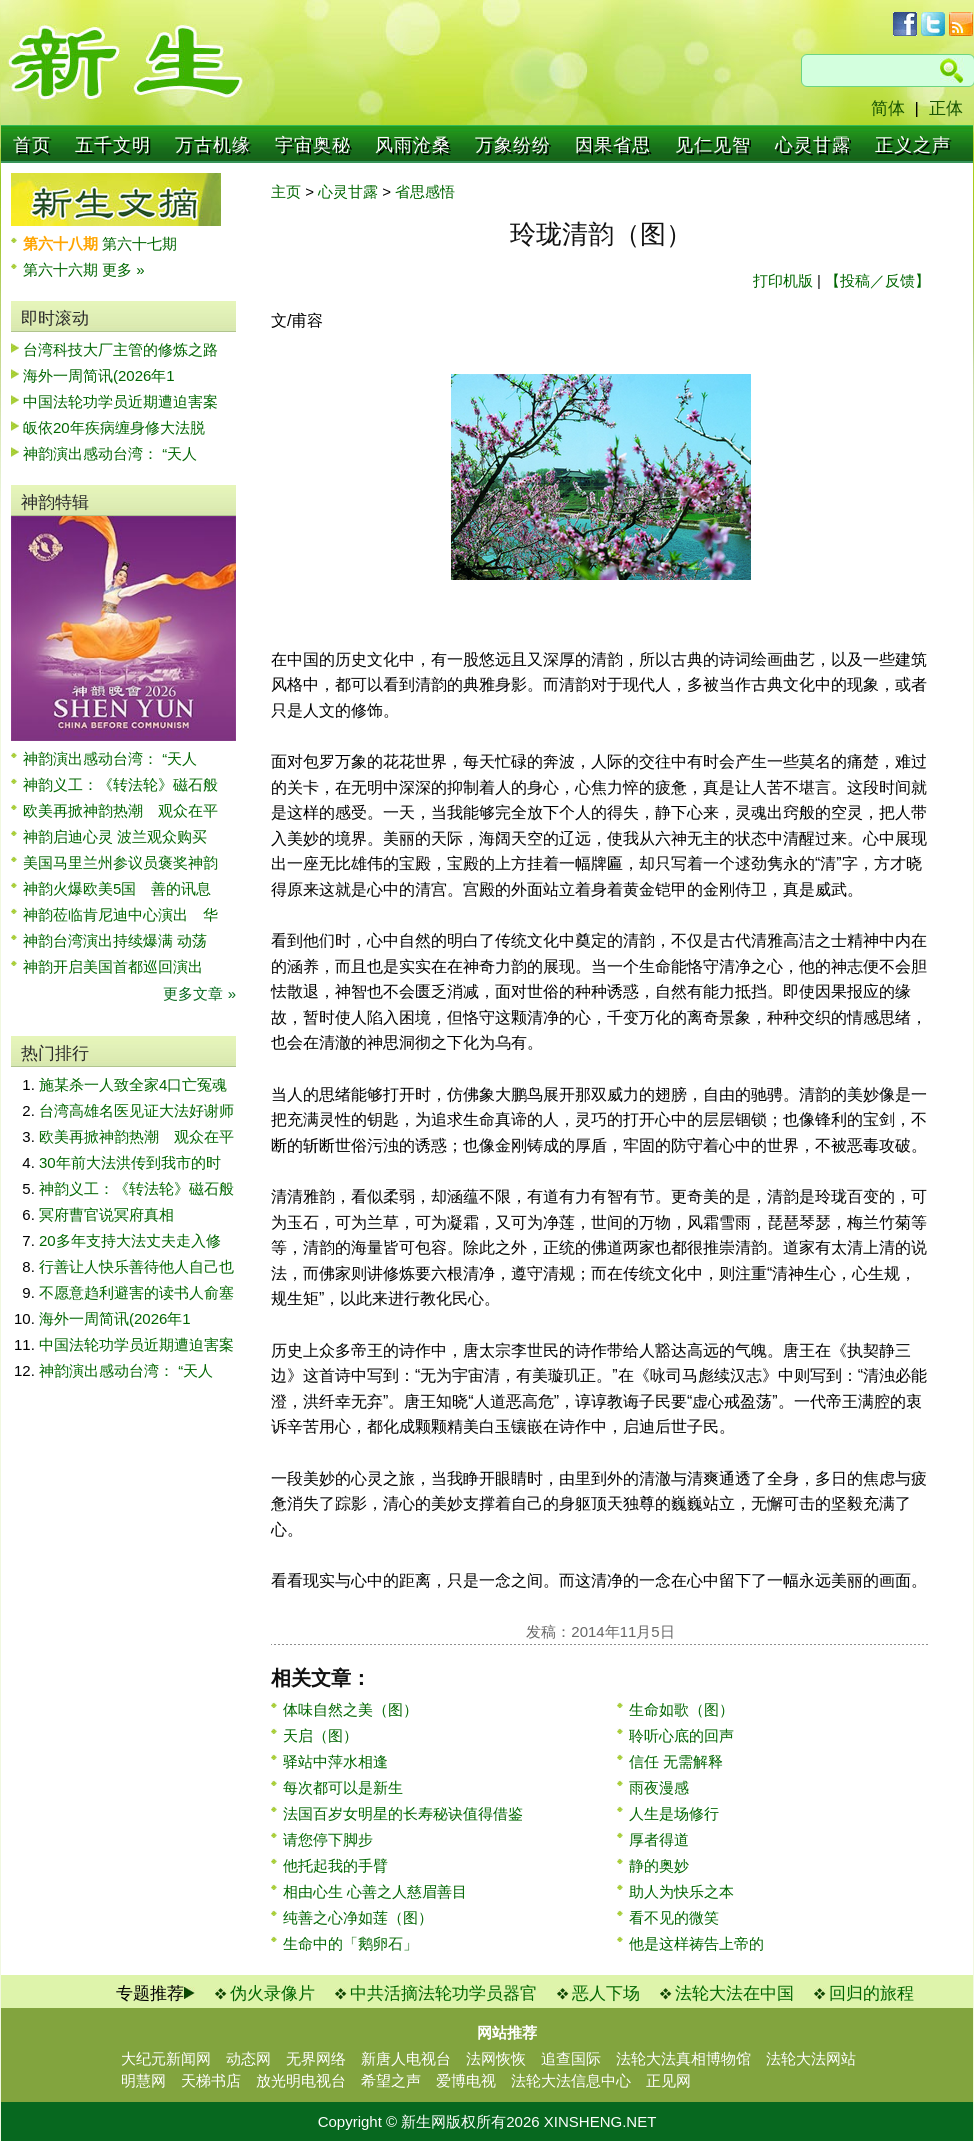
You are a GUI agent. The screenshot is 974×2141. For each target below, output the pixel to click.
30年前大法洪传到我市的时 (130, 1162)
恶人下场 (606, 1993)
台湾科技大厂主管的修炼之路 (120, 349)
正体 (946, 108)
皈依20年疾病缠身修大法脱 (114, 427)
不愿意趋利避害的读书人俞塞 (136, 1292)
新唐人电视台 (406, 2058)
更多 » (123, 269)
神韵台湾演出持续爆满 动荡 (115, 940)
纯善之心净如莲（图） (358, 1917)
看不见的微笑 (674, 1917)
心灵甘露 (813, 145)
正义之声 (913, 145)
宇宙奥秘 (313, 145)
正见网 (668, 2080)
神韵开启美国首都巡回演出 (120, 966)
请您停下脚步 (328, 1839)
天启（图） (320, 1735)
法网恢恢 (496, 2058)
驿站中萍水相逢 (335, 1761)
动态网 (248, 2058)
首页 (32, 145)
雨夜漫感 (659, 1787)
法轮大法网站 (811, 2058)
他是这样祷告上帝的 (696, 1943)
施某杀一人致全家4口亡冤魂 (133, 1084)
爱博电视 (466, 2080)
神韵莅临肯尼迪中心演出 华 (120, 914)
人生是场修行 (674, 1813)
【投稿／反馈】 (877, 280)
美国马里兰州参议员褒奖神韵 (120, 862)
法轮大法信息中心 (571, 2080)
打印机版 (783, 280)
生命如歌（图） (681, 1709)
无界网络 (316, 2058)
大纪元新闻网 (166, 2058)
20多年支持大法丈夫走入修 (130, 1240)
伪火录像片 (272, 1993)
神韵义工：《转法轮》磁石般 (120, 784)
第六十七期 (139, 243)
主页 (286, 191)
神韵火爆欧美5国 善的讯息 (117, 888)
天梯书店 (211, 2080)
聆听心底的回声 (681, 1735)
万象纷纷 (513, 145)
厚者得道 (659, 1839)
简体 (888, 108)
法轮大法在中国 (734, 1993)
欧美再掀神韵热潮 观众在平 (120, 810)
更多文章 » (199, 993)
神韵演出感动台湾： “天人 (110, 453)
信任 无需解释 (676, 1761)
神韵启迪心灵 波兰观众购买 (115, 836)
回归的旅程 (871, 1993)
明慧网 (143, 2080)
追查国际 (571, 2058)
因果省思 (613, 145)
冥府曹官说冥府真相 (106, 1214)
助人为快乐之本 (681, 1891)
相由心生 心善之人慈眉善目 (375, 1891)
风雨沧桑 (413, 145)
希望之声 (391, 2080)
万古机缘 (213, 145)
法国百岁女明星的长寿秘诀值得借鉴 (403, 1813)
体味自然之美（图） (350, 1709)
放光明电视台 (301, 2080)
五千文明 (113, 145)
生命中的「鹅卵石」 (350, 1943)
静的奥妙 (659, 1865)
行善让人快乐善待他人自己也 (136, 1266)
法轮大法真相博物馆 (683, 2058)
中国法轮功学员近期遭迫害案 (120, 401)
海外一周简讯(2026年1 (99, 375)
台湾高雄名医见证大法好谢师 (136, 1110)
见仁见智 (713, 145)
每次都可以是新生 (343, 1787)
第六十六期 (62, 269)
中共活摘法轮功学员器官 (443, 1993)
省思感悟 (425, 191)
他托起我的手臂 (335, 1865)
